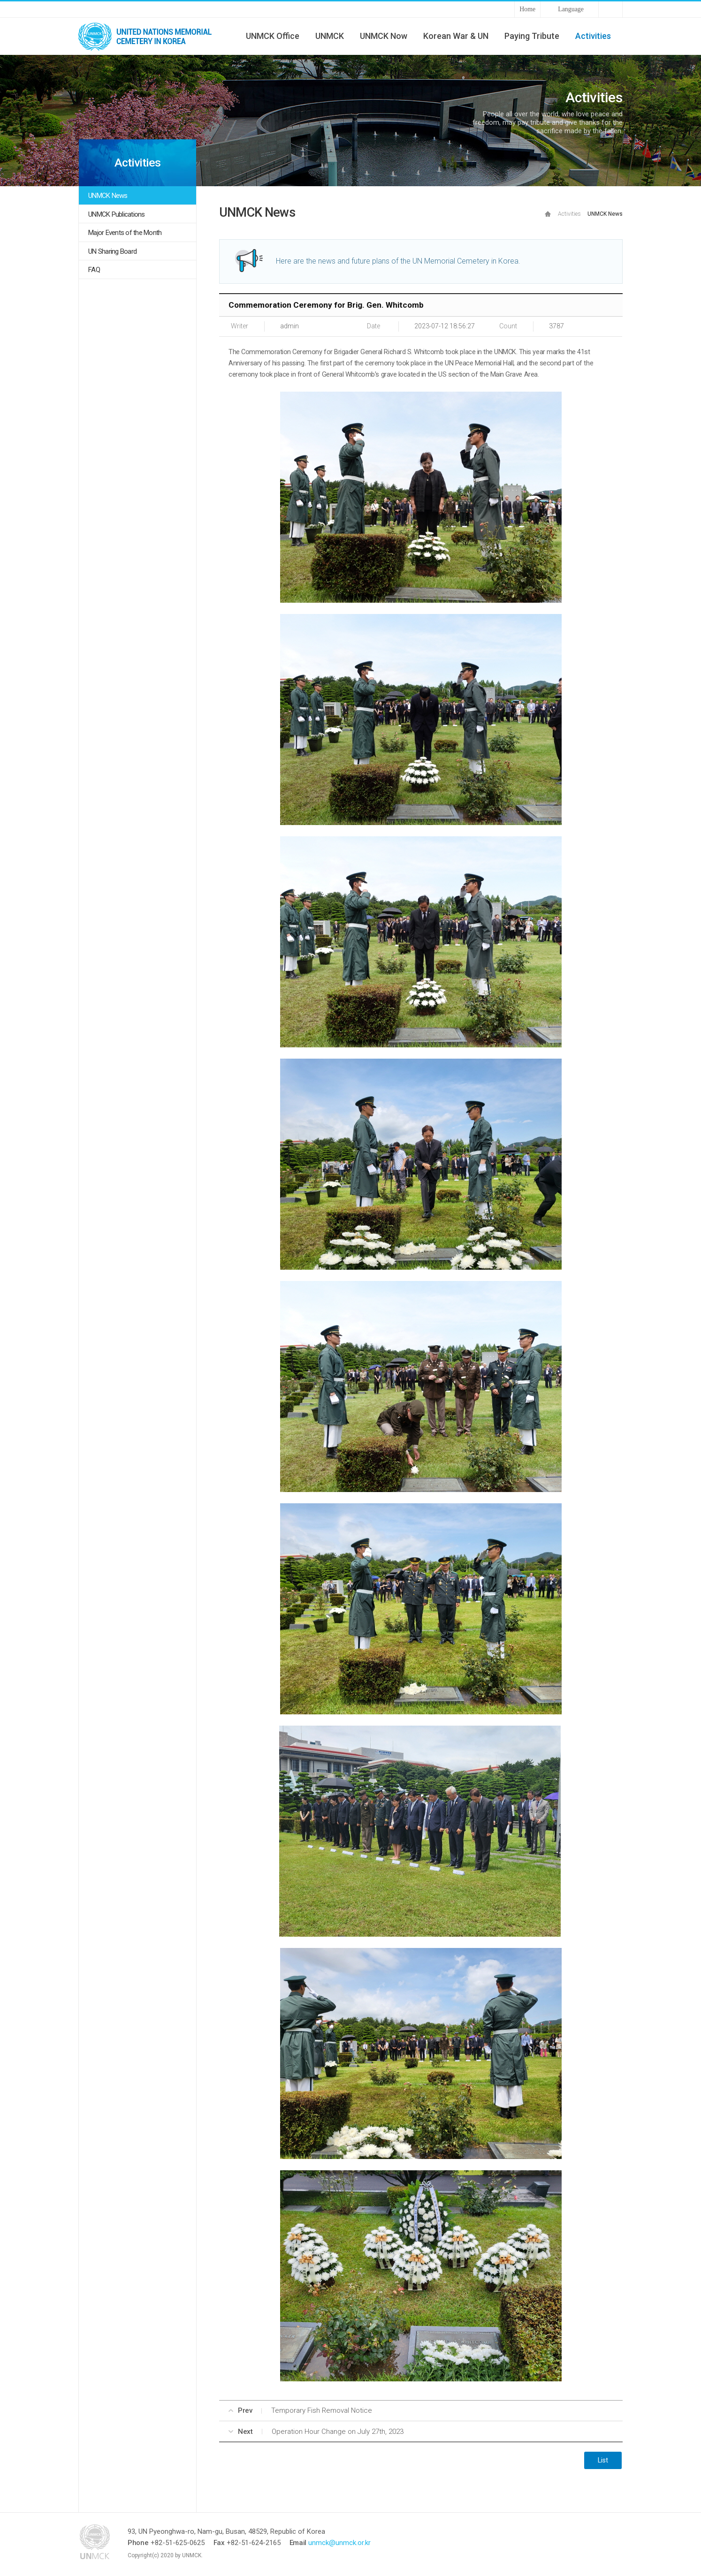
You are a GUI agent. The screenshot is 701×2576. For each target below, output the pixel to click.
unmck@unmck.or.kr (339, 2542)
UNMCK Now (383, 36)
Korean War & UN (455, 36)
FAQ (94, 269)
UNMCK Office (272, 36)
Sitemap (610, 9)
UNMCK (329, 36)
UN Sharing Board (112, 251)
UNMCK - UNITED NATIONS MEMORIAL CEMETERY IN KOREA (148, 36)
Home (527, 9)
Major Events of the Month (124, 232)
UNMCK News (108, 195)
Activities (593, 36)
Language (571, 9)
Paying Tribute (531, 36)
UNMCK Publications (116, 214)
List (603, 2460)
